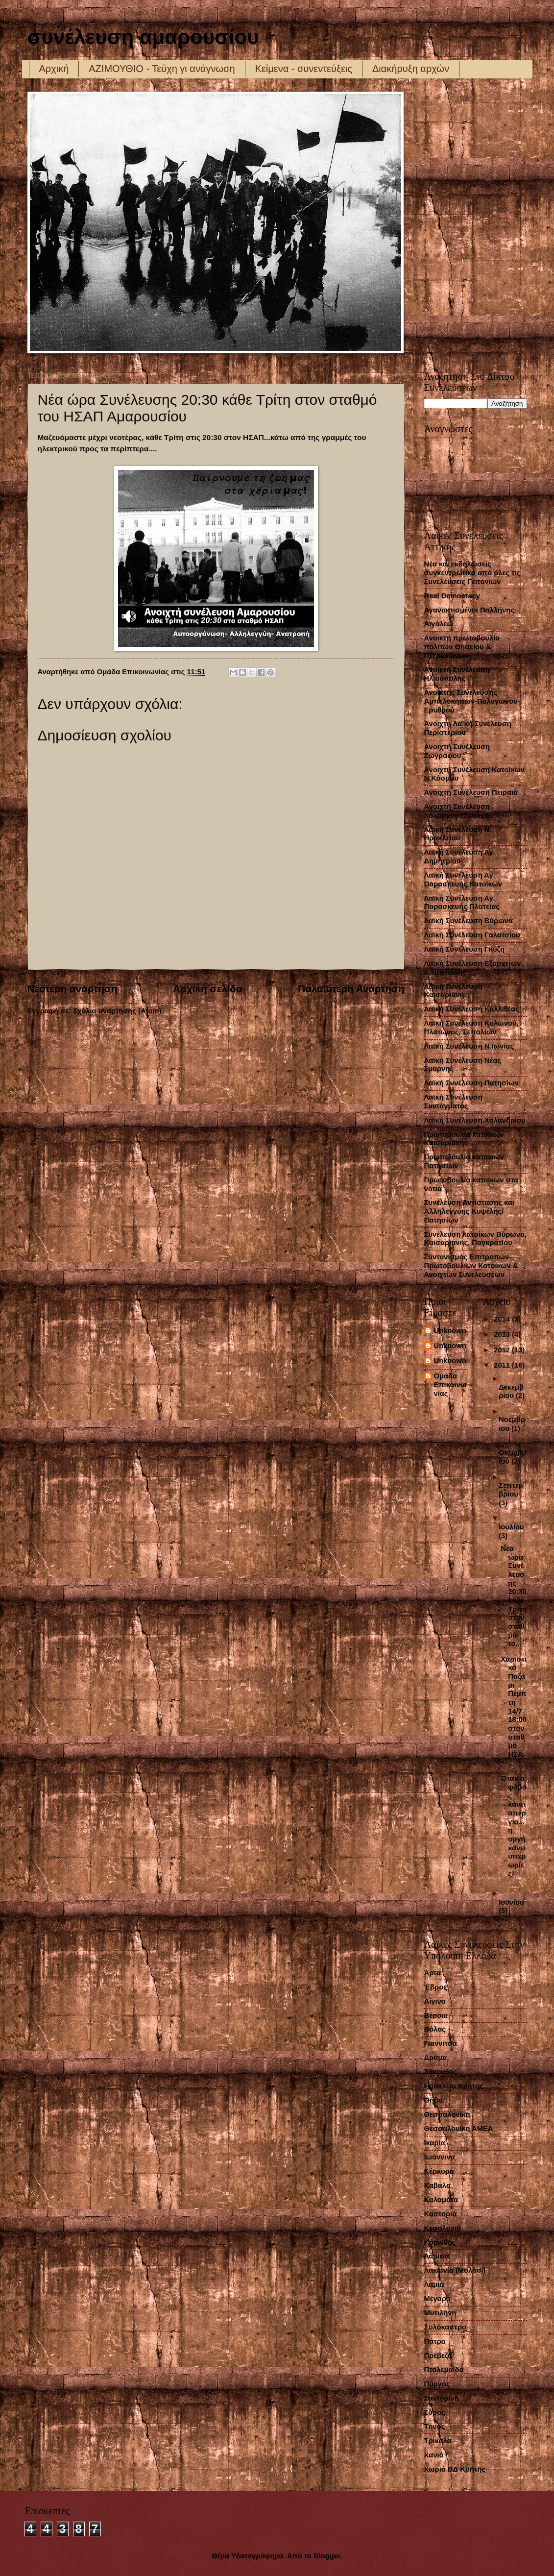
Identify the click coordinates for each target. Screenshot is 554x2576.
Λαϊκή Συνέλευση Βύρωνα (468, 921)
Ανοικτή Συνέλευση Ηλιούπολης (457, 674)
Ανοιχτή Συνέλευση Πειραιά (471, 792)
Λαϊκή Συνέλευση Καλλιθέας (471, 1009)
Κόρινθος (440, 2242)
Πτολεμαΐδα (444, 2370)
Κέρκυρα (439, 2171)
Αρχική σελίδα (207, 988)
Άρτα (432, 1973)
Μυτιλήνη (440, 2313)
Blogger (326, 2556)
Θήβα (433, 2100)
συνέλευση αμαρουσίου (143, 37)
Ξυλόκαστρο (445, 2327)
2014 (503, 1319)
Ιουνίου (511, 1902)
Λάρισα (436, 2256)
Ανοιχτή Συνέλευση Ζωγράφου (457, 751)
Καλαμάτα (441, 2200)
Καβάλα (437, 2185)
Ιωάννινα (439, 2157)
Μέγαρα (437, 2299)
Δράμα (435, 2057)
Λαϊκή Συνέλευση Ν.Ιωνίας (469, 1046)
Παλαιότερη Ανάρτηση (351, 988)
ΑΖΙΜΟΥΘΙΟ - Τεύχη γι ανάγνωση (162, 68)
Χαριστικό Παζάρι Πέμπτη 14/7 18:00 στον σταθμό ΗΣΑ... (514, 1711)
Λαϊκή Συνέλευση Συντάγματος (453, 1101)
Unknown (450, 1330)
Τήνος (434, 2426)
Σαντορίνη (441, 2398)
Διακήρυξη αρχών (410, 68)
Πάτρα (435, 2341)
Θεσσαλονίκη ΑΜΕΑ (458, 2129)
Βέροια (436, 2015)
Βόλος (435, 2029)
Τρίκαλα (438, 2441)
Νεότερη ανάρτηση (72, 988)
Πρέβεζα (438, 2355)
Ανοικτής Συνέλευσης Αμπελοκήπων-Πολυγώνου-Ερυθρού (472, 700)
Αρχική (54, 68)
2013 (503, 1334)
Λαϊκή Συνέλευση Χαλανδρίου (475, 1120)
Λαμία (434, 2284)
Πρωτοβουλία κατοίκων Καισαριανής (464, 1138)
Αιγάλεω (439, 624)
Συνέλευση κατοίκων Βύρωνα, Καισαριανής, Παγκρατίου (475, 1238)
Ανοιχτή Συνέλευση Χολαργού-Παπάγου (458, 811)
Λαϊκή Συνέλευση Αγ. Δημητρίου (459, 856)
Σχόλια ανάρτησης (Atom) (117, 1011)
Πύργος (437, 2384)
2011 (503, 1365)
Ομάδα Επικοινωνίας (450, 1384)
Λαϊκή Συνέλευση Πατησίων (471, 1083)
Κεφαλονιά (442, 2228)
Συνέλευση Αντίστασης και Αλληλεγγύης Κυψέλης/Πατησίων (469, 1211)
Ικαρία (434, 2143)
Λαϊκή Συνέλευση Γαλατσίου (472, 935)
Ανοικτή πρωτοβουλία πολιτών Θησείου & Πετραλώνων (462, 646)
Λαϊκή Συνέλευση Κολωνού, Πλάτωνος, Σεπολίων (471, 1027)
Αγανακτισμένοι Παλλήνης (469, 610)
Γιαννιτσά (440, 2043)
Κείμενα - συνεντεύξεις (303, 68)
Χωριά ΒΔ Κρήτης (455, 2469)
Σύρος (434, 2412)
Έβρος (435, 1987)
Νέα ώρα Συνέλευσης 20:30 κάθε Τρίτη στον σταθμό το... (514, 1596)
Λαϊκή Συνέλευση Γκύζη (464, 949)
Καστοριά (440, 2214)
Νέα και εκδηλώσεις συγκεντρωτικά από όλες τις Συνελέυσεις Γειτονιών (472, 572)
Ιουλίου (511, 1527)
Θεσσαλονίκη (447, 2114)
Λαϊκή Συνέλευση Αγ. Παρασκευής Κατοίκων (463, 879)
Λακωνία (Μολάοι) (455, 2270)
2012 (503, 1350)
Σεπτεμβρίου (511, 1489)
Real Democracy (452, 596)
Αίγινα (435, 2001)
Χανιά (434, 2455)
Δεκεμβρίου (511, 1391)
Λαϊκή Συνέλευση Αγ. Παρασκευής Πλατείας (462, 902)
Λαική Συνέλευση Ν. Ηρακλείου (458, 834)
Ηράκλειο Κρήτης (453, 2086)
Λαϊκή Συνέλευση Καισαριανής (453, 990)
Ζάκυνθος (441, 2072)
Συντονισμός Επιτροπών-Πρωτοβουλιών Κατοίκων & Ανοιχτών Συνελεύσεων (471, 1265)
